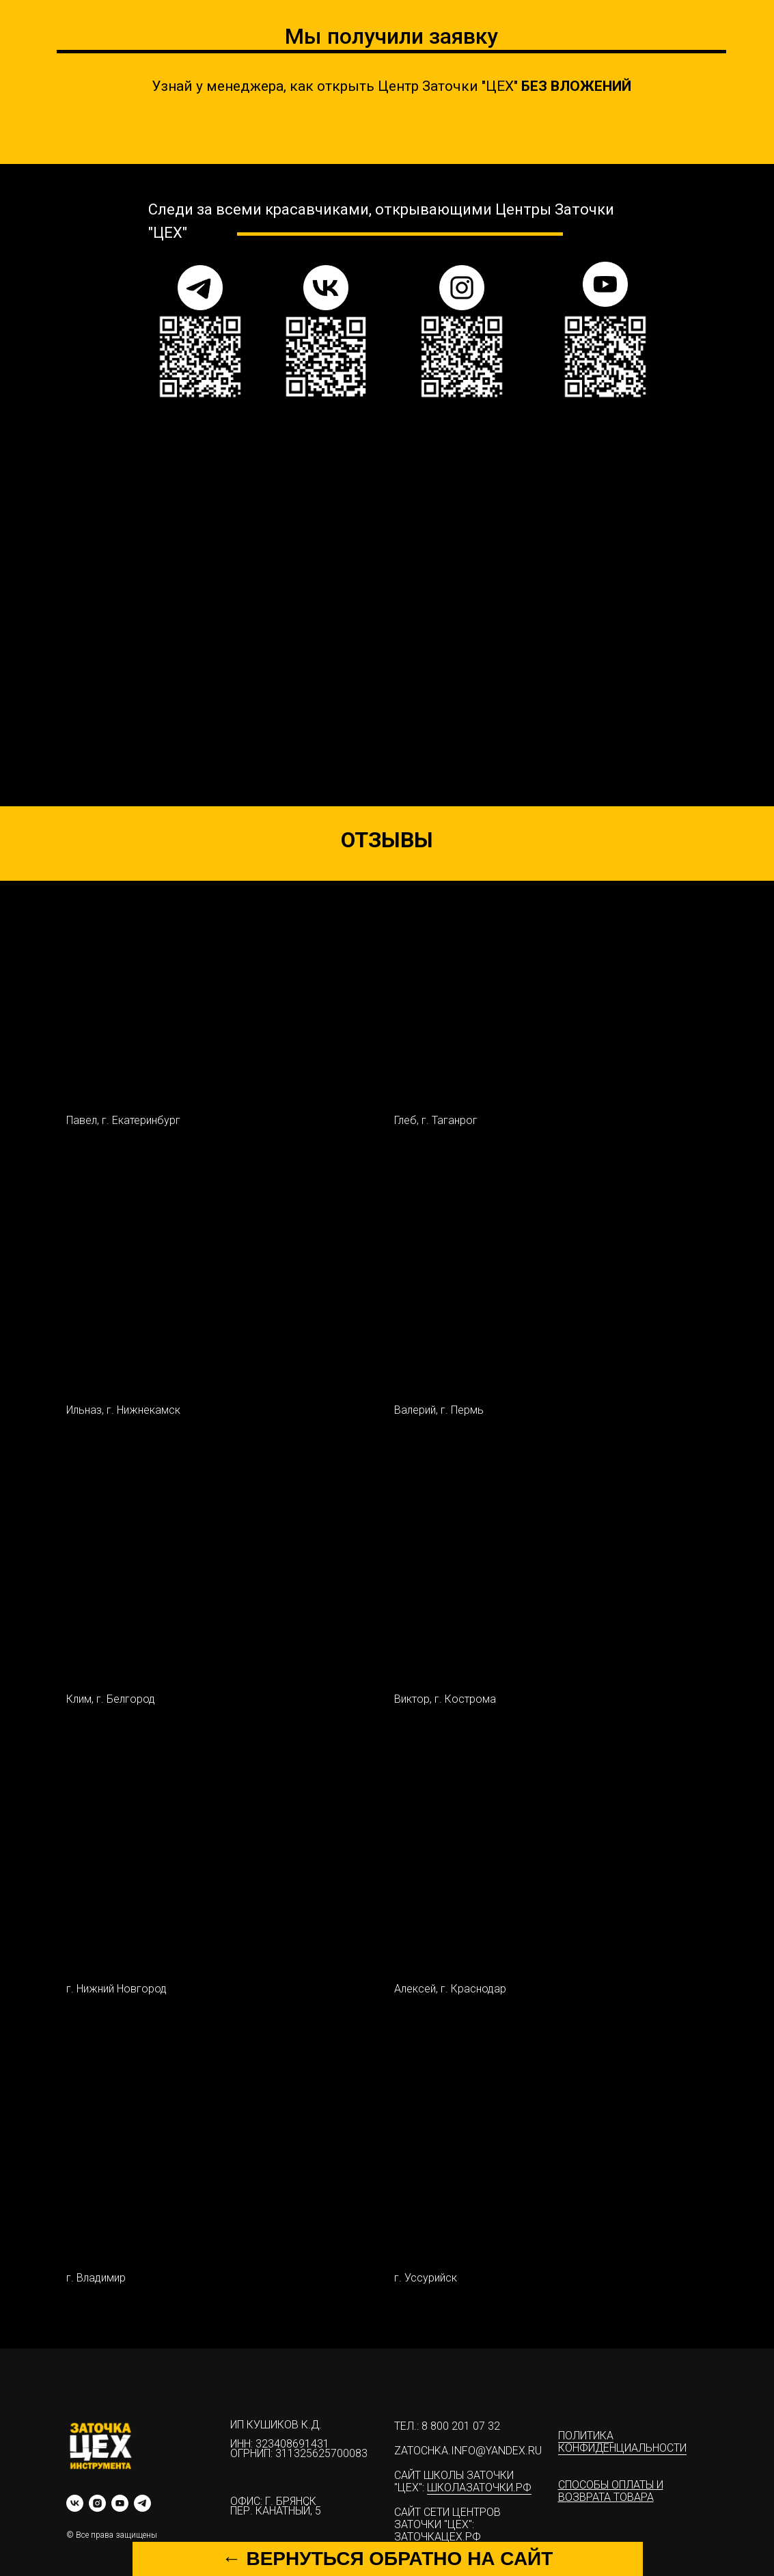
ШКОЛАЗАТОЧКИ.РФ (479, 2487)
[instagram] (97, 2503)
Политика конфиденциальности (622, 2441)
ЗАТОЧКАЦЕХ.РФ (437, 2536)
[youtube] (119, 2503)
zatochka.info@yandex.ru (468, 2450)
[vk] (74, 2503)
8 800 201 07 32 (460, 2426)
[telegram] (142, 2503)
